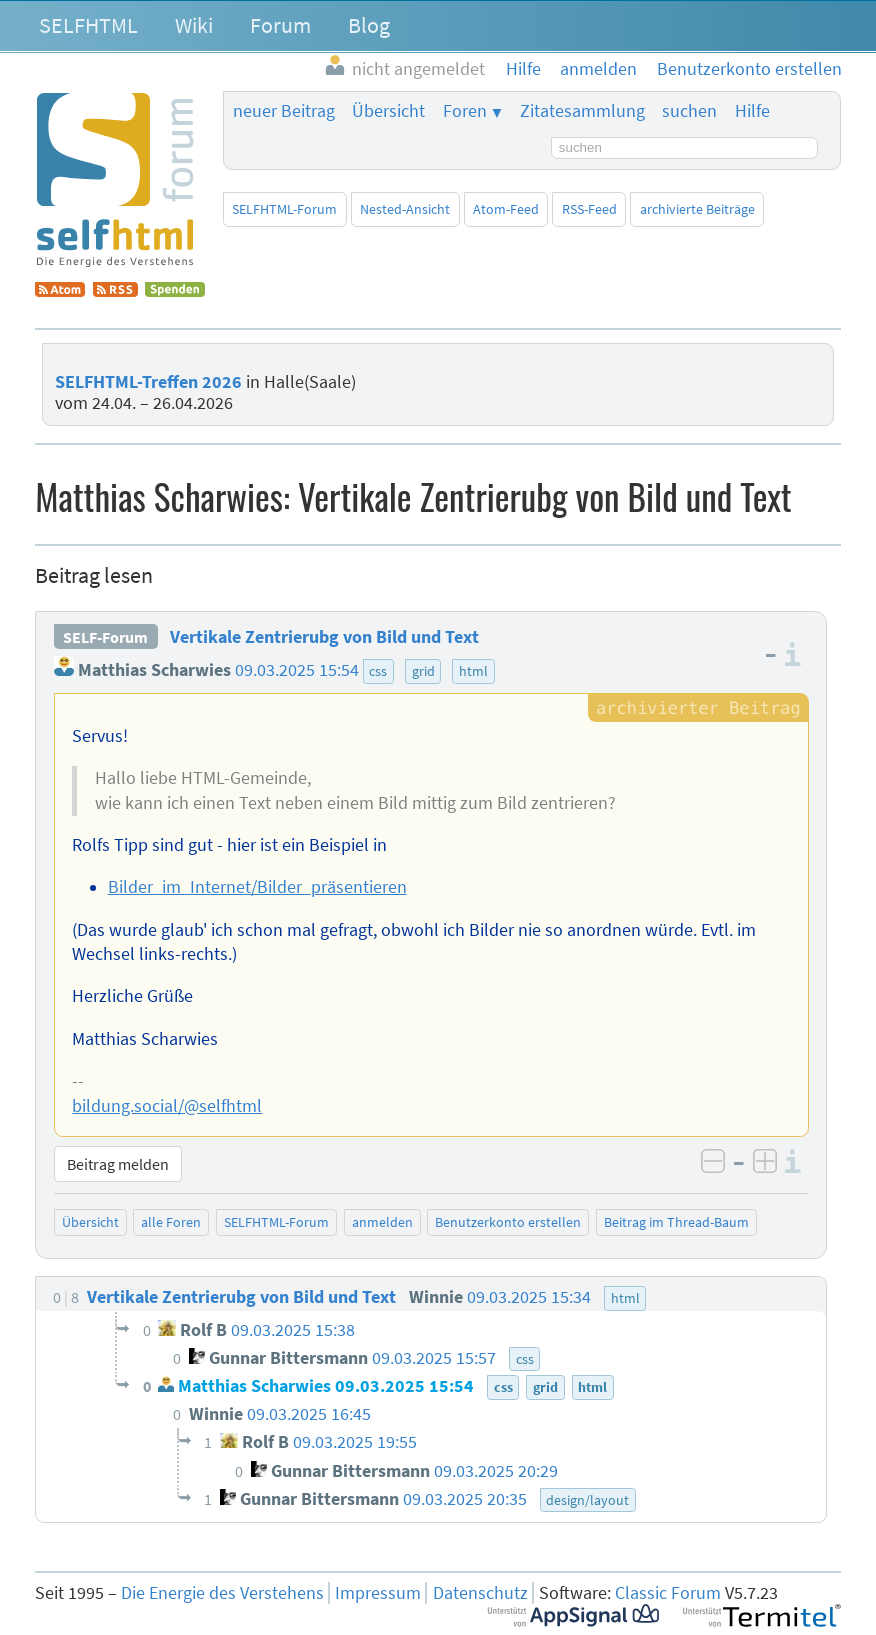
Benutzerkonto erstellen (508, 1222)
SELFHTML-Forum (284, 209)
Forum (280, 25)
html (473, 671)
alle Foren (171, 1222)
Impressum (378, 1593)
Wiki (194, 25)
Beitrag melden (118, 1164)
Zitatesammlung (582, 111)
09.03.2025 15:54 (297, 670)
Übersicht (388, 111)
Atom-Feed (506, 209)
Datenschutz (480, 1593)
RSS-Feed (589, 209)
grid (423, 671)
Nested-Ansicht (405, 209)
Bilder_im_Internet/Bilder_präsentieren (257, 887)
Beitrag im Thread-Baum (676, 1222)
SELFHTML (88, 25)
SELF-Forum (105, 637)
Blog (369, 25)
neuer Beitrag (284, 111)
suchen (689, 111)
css (378, 671)
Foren (465, 111)
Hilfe (752, 111)
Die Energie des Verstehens (222, 1593)
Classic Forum (668, 1593)
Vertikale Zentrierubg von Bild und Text (324, 637)
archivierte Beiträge (697, 209)
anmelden (382, 1222)
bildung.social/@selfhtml (167, 1106)
